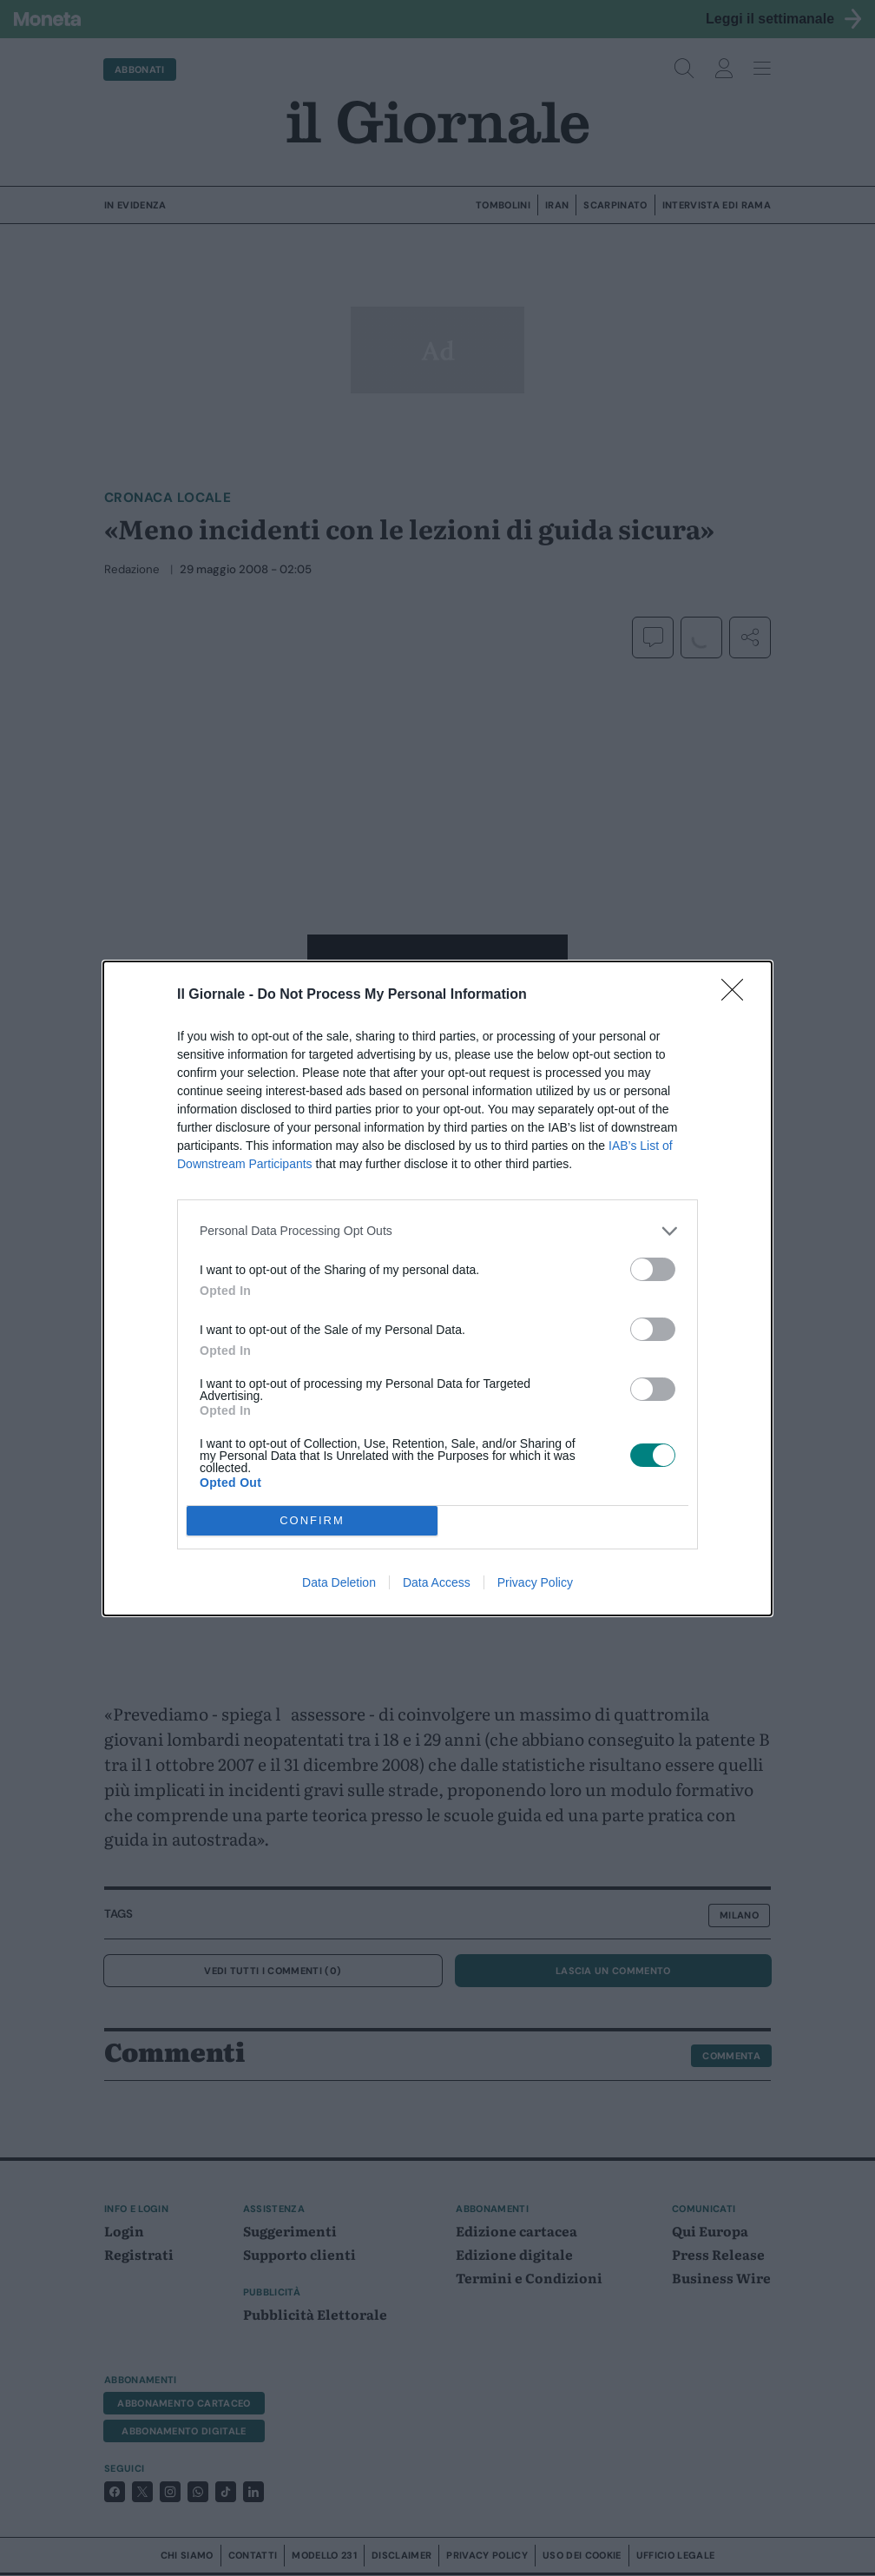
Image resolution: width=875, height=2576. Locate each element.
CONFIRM (312, 1520)
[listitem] (437, 1231)
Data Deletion (339, 1582)
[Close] (737, 995)
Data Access (436, 1582)
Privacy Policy (535, 1582)
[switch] (652, 1269)
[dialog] (437, 1288)
